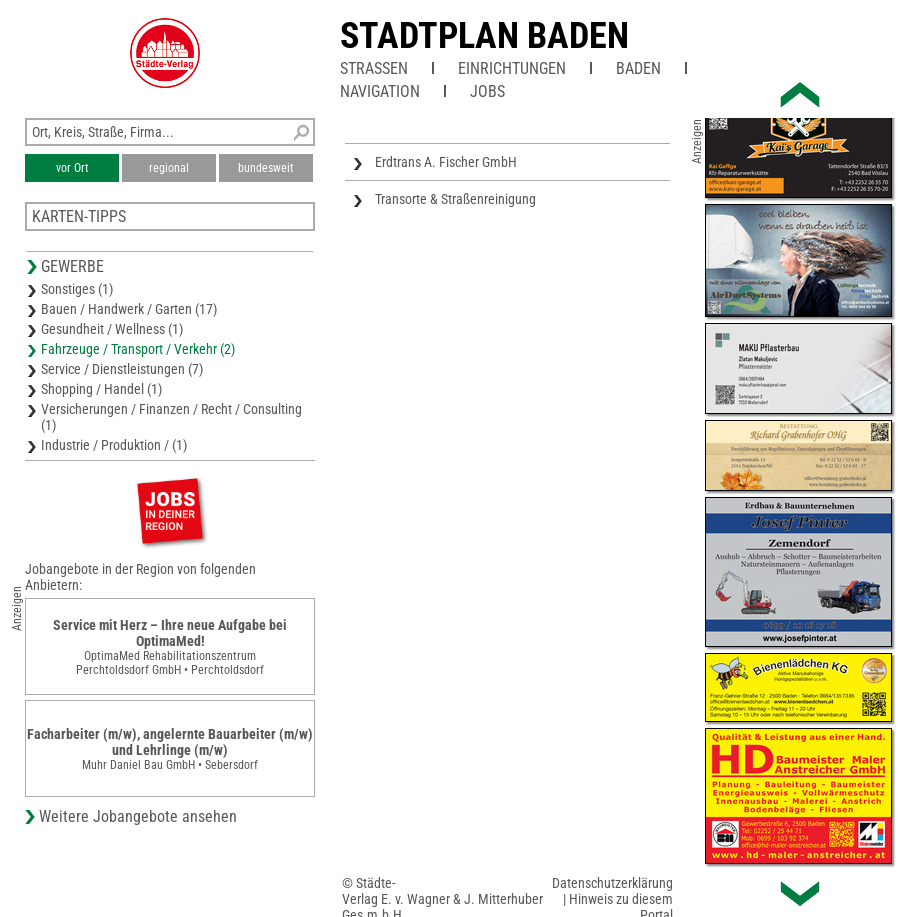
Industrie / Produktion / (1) (114, 445)
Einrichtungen (512, 68)
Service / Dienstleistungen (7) (122, 369)
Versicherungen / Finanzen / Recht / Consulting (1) (171, 417)
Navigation (380, 91)
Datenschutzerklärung (612, 883)
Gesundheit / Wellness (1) (112, 329)
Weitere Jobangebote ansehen (138, 816)
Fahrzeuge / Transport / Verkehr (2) (138, 349)
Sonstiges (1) (77, 289)
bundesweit (266, 168)
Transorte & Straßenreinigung (455, 199)
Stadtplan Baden (484, 36)
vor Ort (72, 168)
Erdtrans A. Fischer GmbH (446, 162)
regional (169, 168)
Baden (638, 68)
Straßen (374, 68)
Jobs (487, 91)
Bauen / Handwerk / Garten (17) (129, 309)
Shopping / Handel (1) (101, 389)
